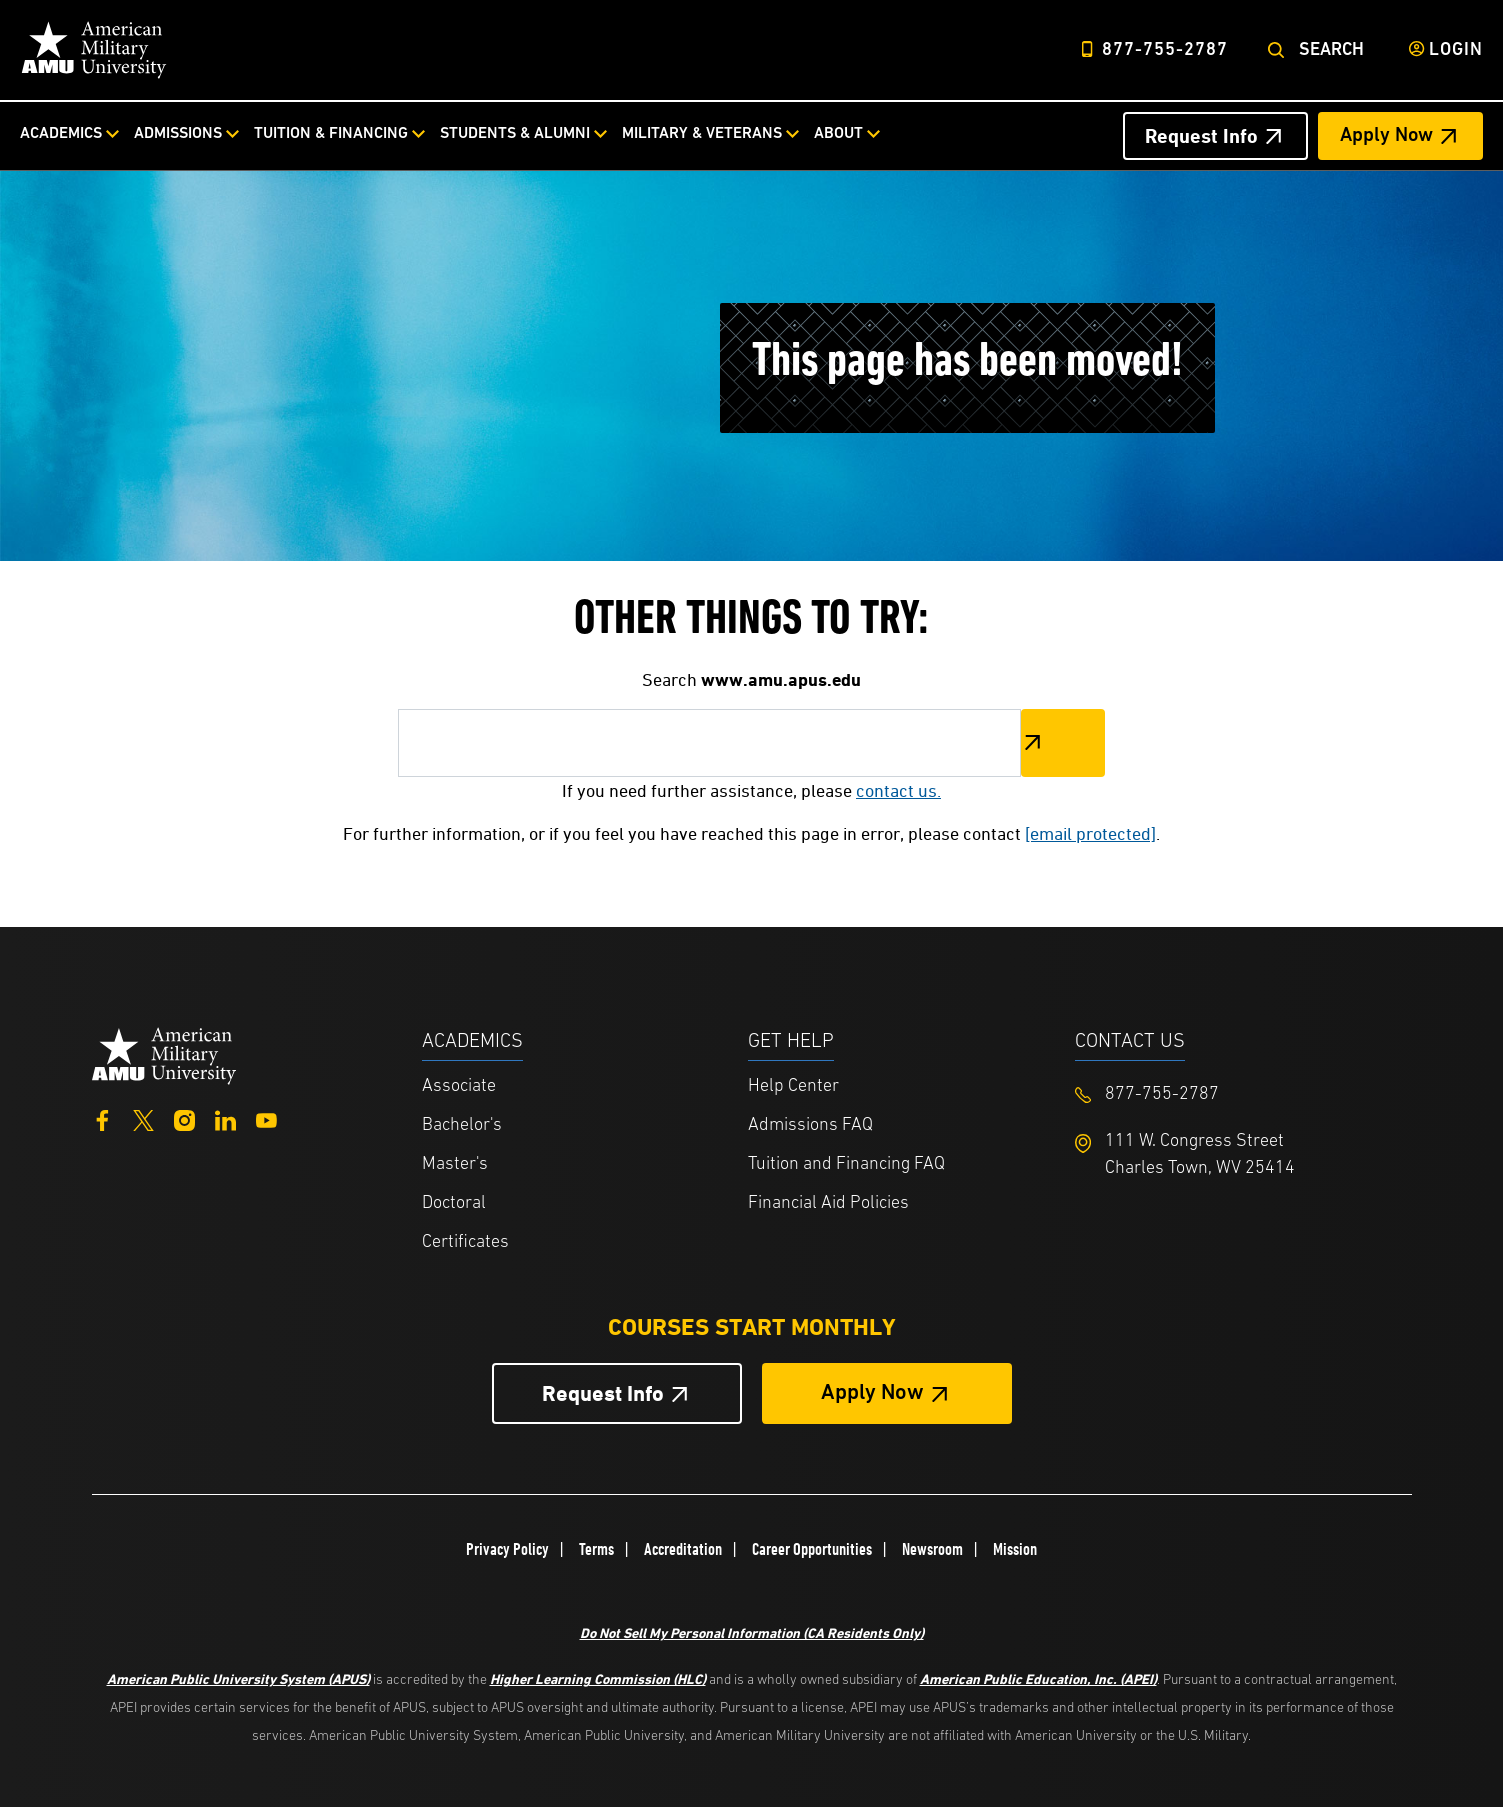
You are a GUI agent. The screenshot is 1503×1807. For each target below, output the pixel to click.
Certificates (465, 1242)
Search (1331, 50)
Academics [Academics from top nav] (61, 134)
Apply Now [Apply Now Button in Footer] (872, 1393)
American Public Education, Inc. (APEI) (1038, 1678)
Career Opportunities (812, 1549)
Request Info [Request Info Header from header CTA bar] (1201, 136)
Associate (459, 1086)
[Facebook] (102, 1118)
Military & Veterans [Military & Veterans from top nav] (702, 134)
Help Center (793, 1086)
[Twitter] (143, 1118)
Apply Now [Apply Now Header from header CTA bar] (1386, 136)
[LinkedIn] (225, 1118)
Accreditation (683, 1549)
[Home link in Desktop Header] (94, 50)
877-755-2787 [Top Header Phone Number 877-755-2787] (1165, 50)
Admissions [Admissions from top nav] (178, 134)
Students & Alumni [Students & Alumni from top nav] (515, 134)
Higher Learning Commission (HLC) (598, 1678)
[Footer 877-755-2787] (1238, 1094)
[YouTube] (266, 1118)
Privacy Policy (507, 1549)
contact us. (898, 790)
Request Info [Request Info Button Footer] (603, 1393)
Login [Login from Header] (1456, 50)
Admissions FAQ (810, 1125)
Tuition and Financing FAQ (846, 1164)
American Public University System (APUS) (238, 1678)
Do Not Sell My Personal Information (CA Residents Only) (752, 1632)
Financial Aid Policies (828, 1203)
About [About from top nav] (838, 134)
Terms (596, 1549)
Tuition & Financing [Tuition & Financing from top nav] (331, 134)
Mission (1015, 1549)
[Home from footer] (164, 1053)
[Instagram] (184, 1118)
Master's (455, 1164)
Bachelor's (462, 1125)
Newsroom (932, 1549)
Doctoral (454, 1203)
